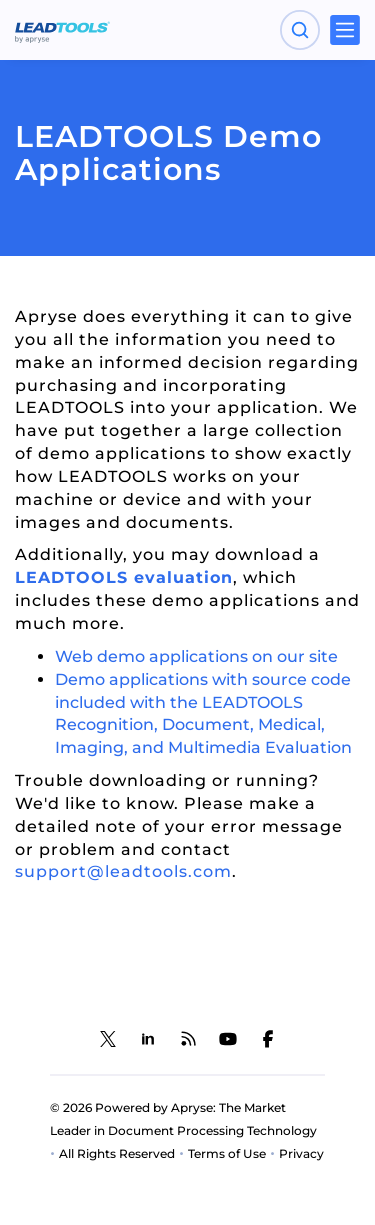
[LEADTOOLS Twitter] (108, 1039)
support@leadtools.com (123, 871)
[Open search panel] (300, 30)
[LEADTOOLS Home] (62, 30)
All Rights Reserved (117, 1153)
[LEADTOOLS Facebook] (268, 1039)
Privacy (301, 1153)
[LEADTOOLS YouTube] (228, 1039)
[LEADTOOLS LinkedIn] (148, 1039)
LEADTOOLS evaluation (124, 577)
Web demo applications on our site (196, 656)
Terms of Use (227, 1153)
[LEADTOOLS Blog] (188, 1039)
